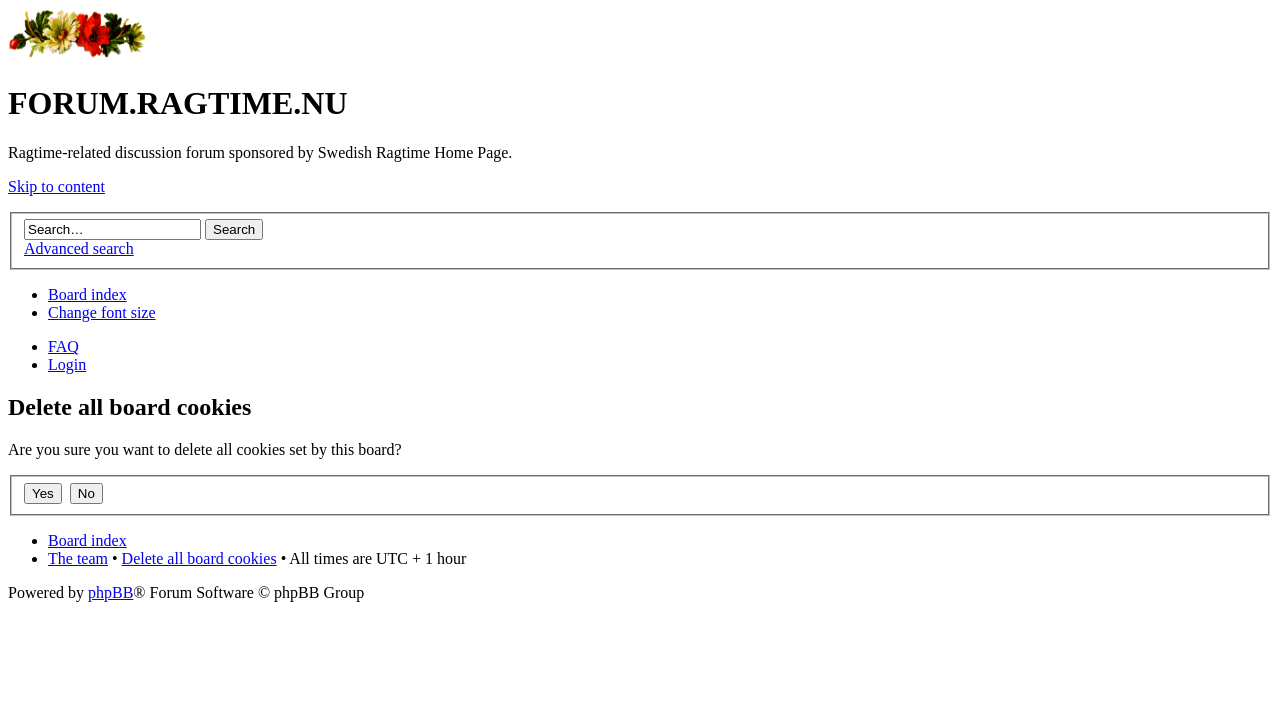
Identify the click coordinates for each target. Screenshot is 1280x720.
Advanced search (79, 248)
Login (67, 364)
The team (78, 558)
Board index (87, 294)
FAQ (63, 346)
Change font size (102, 312)
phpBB (110, 592)
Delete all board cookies (199, 558)
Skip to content (56, 186)
